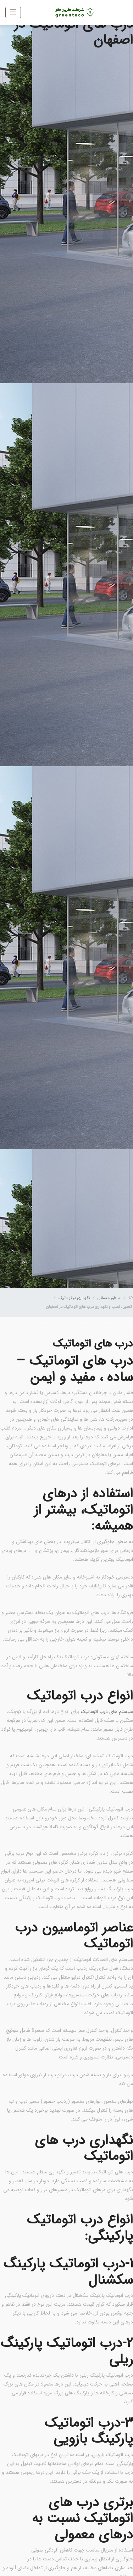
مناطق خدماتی (109, 1298)
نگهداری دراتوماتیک (74, 1298)
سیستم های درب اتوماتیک (107, 1711)
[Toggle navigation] (13, 12)
